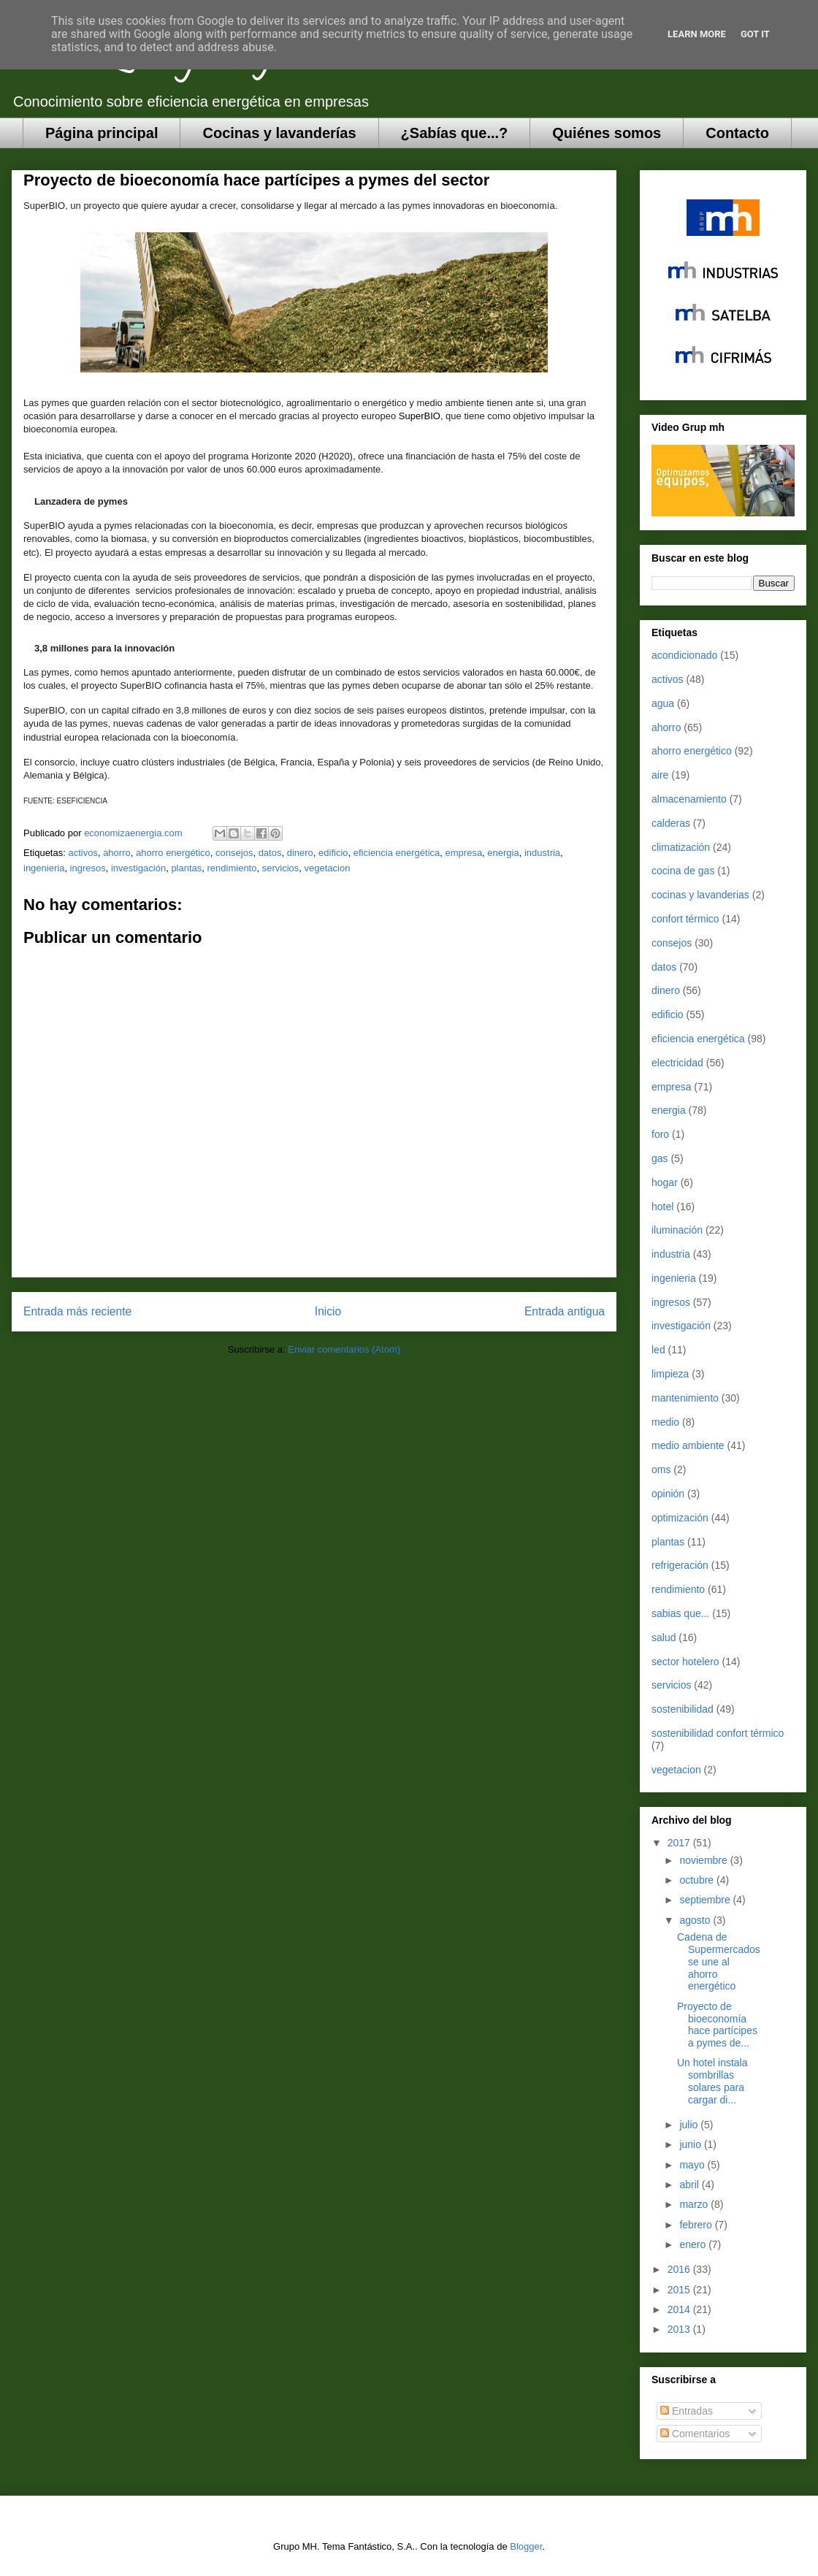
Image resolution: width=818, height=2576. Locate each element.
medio (665, 1422)
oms (660, 1469)
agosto (696, 1920)
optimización (679, 1518)
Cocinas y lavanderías (279, 133)
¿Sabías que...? (454, 133)
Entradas (686, 2411)
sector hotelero (685, 1661)
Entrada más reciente (77, 1311)
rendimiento (232, 868)
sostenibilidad (682, 1709)
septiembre (706, 1900)
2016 (680, 2269)
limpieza (670, 1374)
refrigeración (679, 1565)
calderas (670, 823)
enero (693, 2244)
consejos (234, 852)
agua (662, 703)
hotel (662, 1206)
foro (660, 1134)
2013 (680, 2329)
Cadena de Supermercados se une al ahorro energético (718, 1961)
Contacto (737, 133)
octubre (697, 1880)
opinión (667, 1493)
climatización (680, 847)
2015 (680, 2290)
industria (542, 852)
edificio (333, 852)
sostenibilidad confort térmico (717, 1733)
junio (691, 2144)
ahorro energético (173, 852)
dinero (300, 852)
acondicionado (684, 655)
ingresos (88, 868)
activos (82, 852)
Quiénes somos (606, 133)
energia (503, 852)
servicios (280, 868)
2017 (680, 1843)
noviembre (704, 1860)
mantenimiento (685, 1398)
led (658, 1350)
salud (663, 1637)
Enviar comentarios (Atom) (344, 1349)
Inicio (328, 1311)
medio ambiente (688, 1445)
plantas (186, 868)
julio (689, 2124)
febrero (696, 2225)
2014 (680, 2309)
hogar (664, 1182)
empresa (464, 852)
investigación (138, 868)
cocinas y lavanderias (700, 895)
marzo (695, 2204)
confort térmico (685, 919)
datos (270, 852)
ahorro (117, 852)
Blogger (526, 2546)
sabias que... (680, 1613)
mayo (693, 2165)
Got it (755, 33)
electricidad (677, 1063)
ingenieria (43, 868)
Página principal (101, 133)
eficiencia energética (396, 852)
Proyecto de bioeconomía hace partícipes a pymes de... (717, 2024)
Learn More (697, 33)
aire (659, 775)
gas (659, 1158)
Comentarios (695, 2433)
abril (690, 2184)
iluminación (677, 1230)
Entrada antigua (564, 1311)
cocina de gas (682, 870)
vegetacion (328, 868)
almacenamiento (689, 799)
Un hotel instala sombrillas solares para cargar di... (712, 2081)
